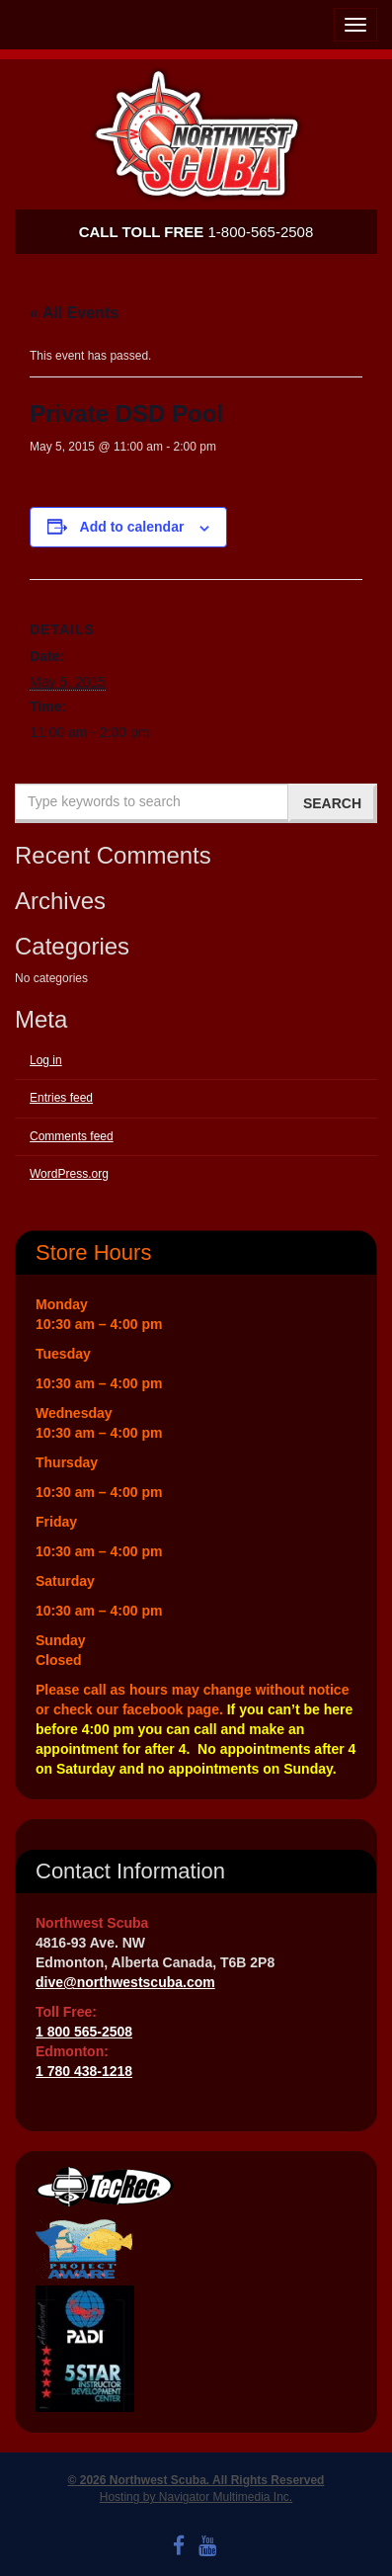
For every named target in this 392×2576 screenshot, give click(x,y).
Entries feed (61, 1098)
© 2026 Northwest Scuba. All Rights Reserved (196, 2480)
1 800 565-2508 (84, 2031)
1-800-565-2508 (196, 231)
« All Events (74, 312)
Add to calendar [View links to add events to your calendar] (132, 527)
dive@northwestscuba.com (125, 1982)
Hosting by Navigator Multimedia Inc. (196, 2497)
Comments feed (72, 1136)
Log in (46, 1060)
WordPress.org (69, 1174)
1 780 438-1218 (84, 2071)
